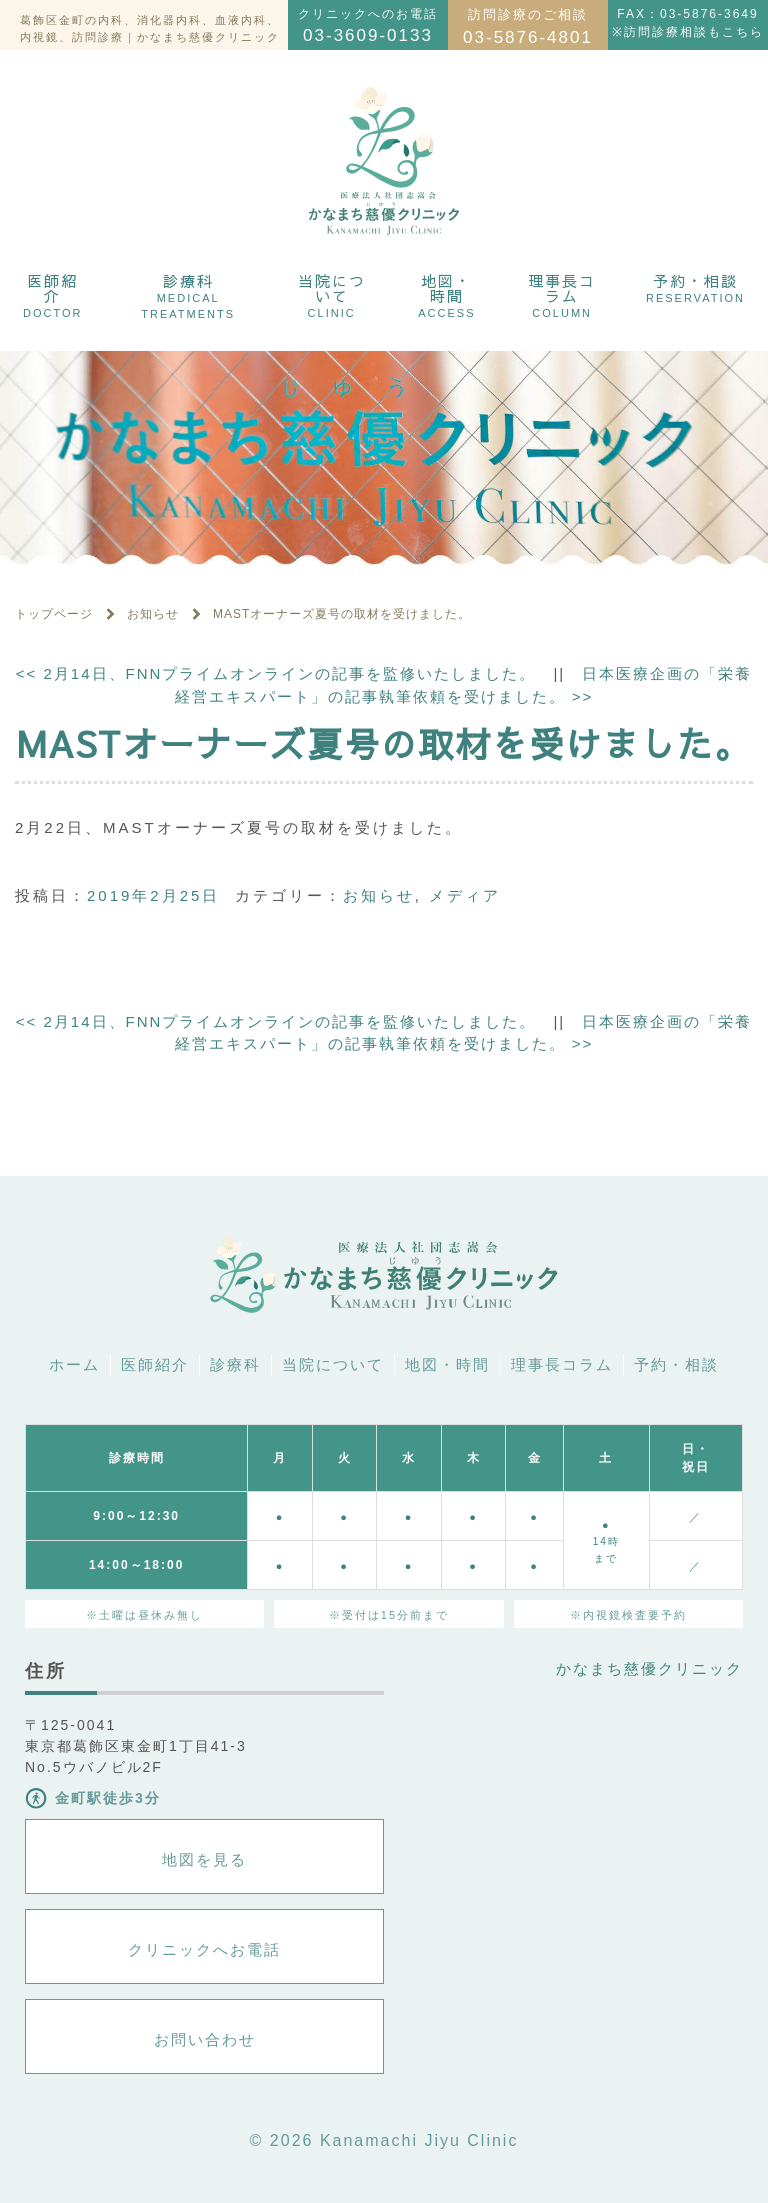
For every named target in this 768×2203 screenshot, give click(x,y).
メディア (465, 895)
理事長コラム (562, 294)
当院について (332, 294)
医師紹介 (52, 294)
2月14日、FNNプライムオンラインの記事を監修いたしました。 (276, 673)
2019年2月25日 (153, 895)
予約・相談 (695, 287)
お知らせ (379, 895)
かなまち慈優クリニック (649, 1668)
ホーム (74, 1364)
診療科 (188, 295)
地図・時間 (446, 294)
